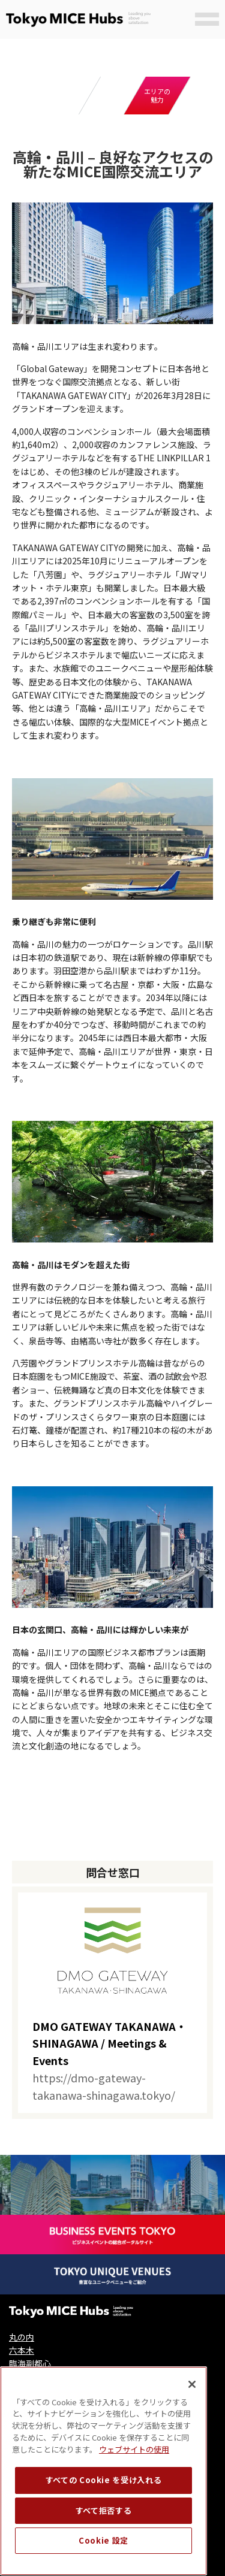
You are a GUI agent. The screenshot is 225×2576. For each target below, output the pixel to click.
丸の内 (21, 2337)
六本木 (21, 2350)
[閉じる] (192, 2418)
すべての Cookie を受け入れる (104, 2514)
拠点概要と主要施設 (67, 95)
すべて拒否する (104, 2544)
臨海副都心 (30, 2363)
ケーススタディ (112, 95)
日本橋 (21, 2377)
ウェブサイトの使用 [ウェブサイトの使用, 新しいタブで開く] (134, 2483)
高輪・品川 (30, 2390)
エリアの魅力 (157, 95)
